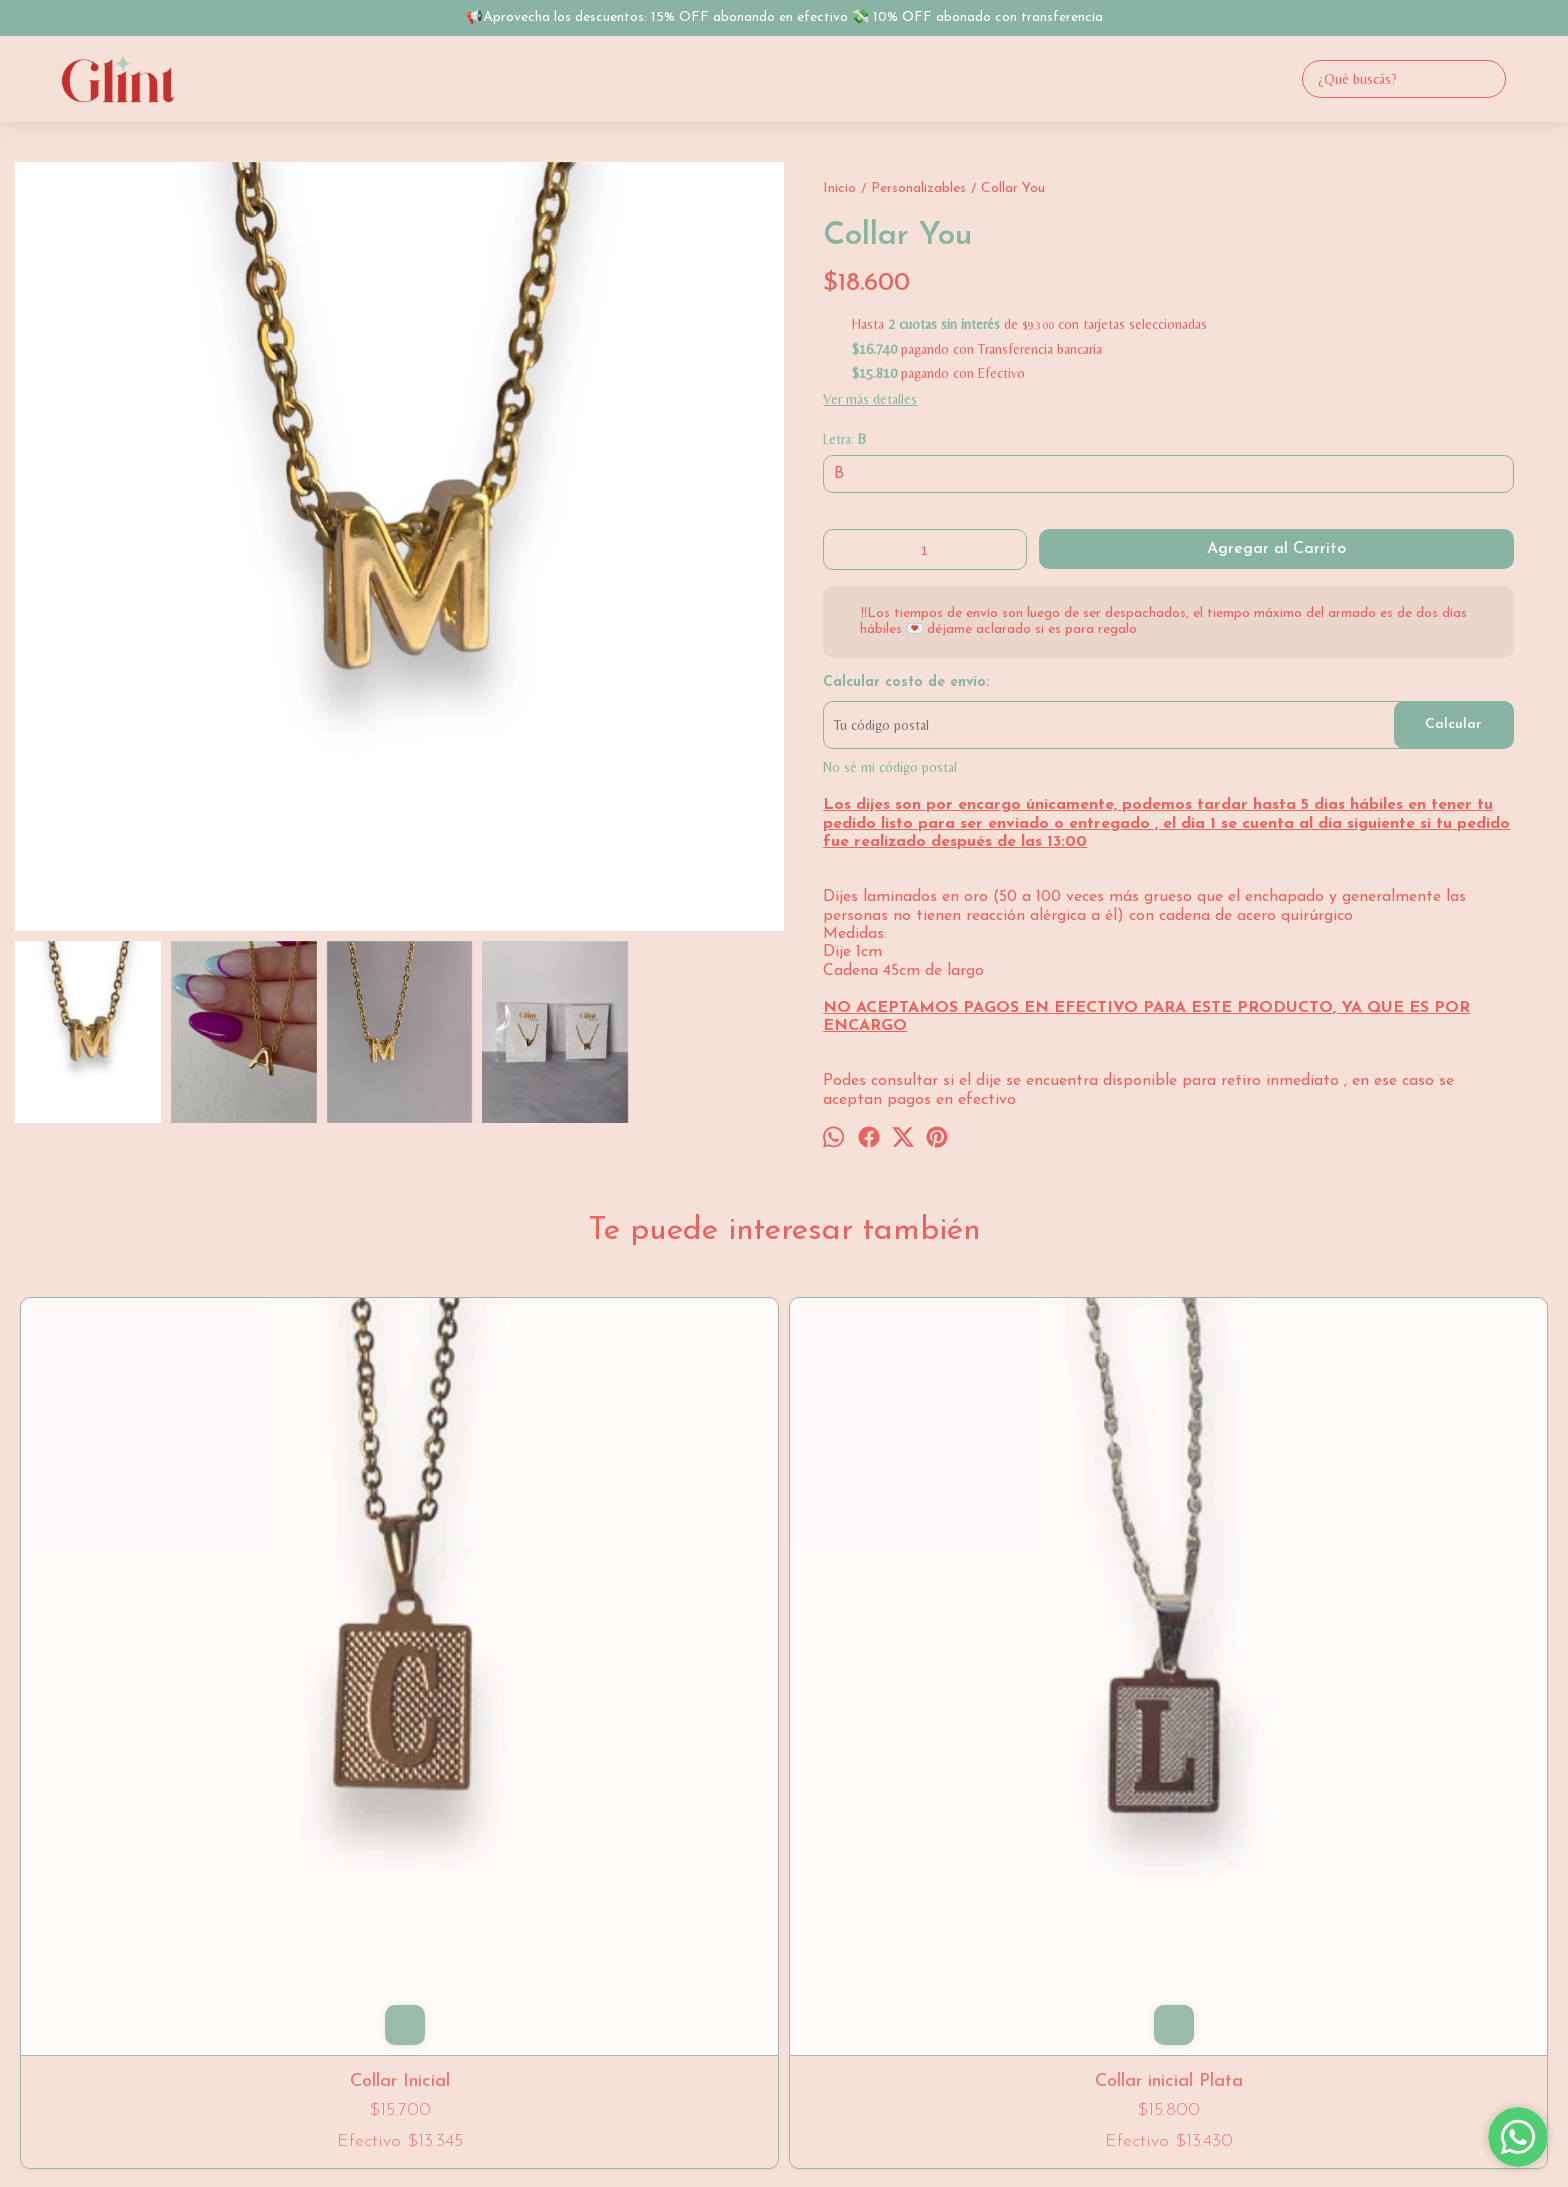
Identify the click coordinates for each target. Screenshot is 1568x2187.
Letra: (844, 439)
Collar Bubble (1399, 1620)
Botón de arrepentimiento (1031, 2116)
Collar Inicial (169, 1620)
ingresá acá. (942, 2116)
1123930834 (784, 1883)
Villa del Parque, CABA (784, 1852)
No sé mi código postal (890, 767)
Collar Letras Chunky (783, 1620)
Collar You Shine (1092, 1620)
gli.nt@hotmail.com (784, 1914)
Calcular (1453, 724)
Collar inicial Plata (476, 1620)
